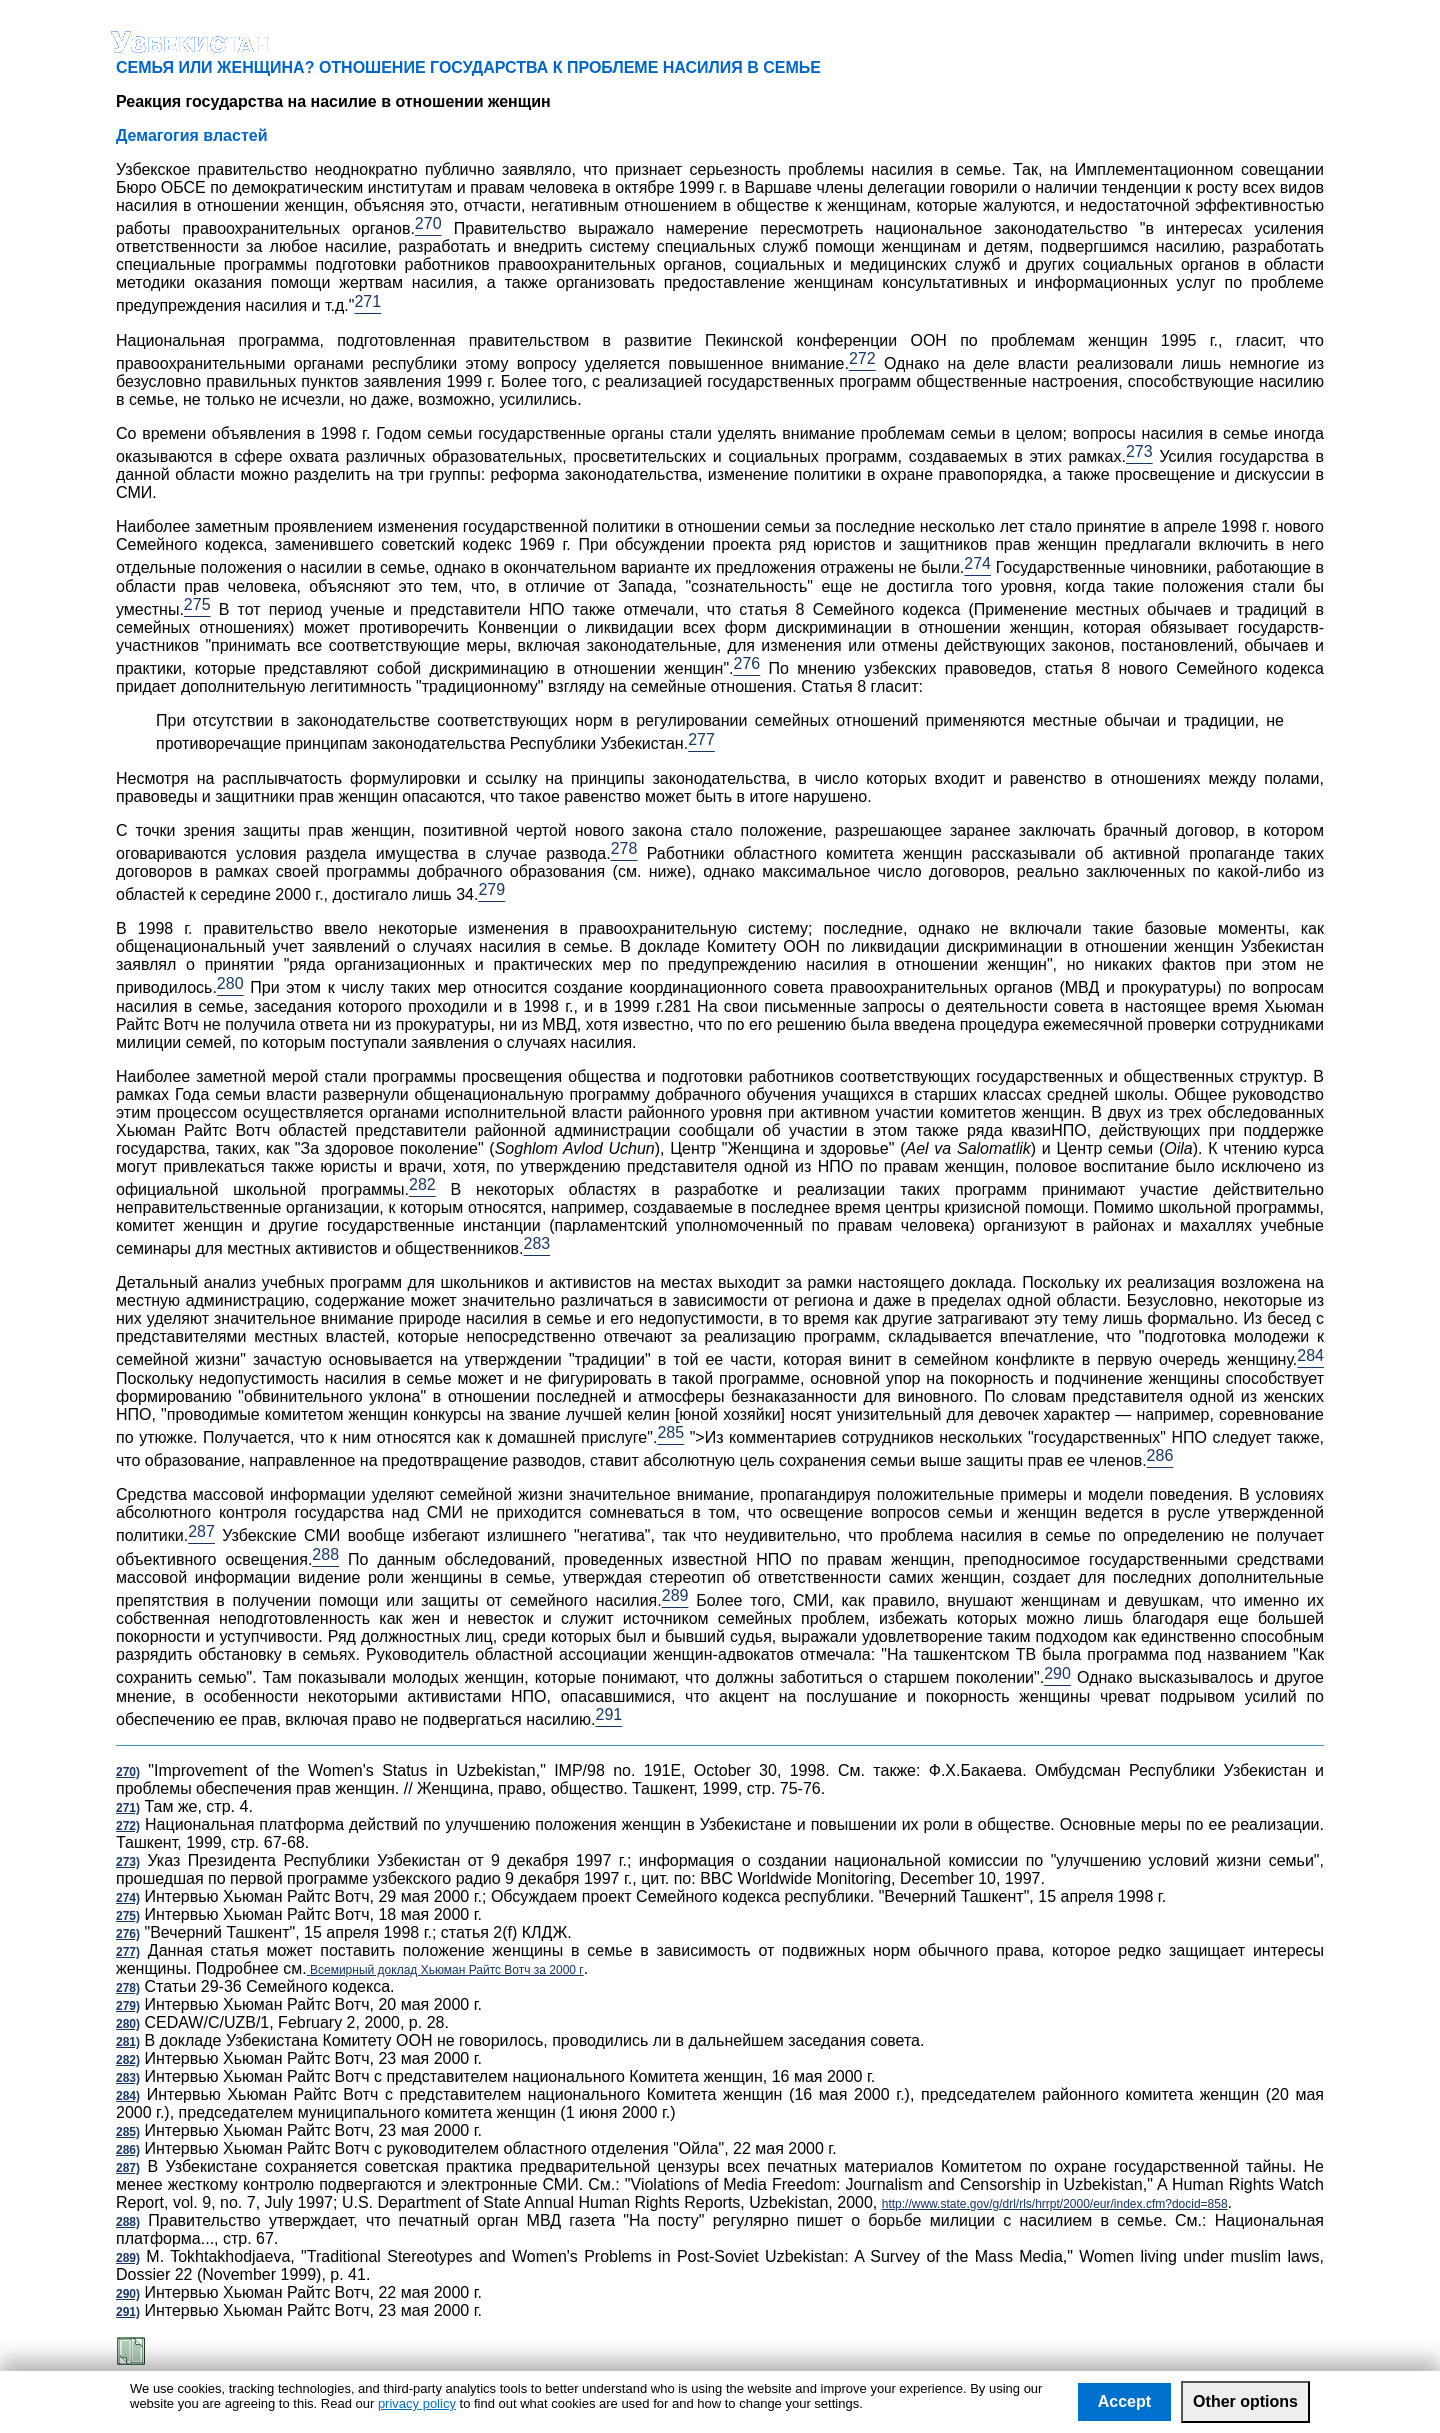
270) (128, 1772)
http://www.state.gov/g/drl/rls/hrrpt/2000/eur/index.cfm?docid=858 (1055, 2204)
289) (128, 2258)
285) (128, 2132)
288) (128, 2222)
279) (128, 2006)
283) (128, 2078)
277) (128, 1952)
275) (128, 1916)
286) (128, 2150)
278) (128, 1988)
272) (128, 1826)
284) (128, 2096)
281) (128, 2042)
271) (128, 1808)
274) (128, 1898)
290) (128, 2294)
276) (128, 1934)
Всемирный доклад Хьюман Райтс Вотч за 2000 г (445, 1970)
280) (128, 2024)
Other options (1245, 2401)
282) (128, 2060)
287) (128, 2168)
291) (128, 2312)
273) (128, 1862)
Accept (1124, 2401)
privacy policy (417, 2403)
